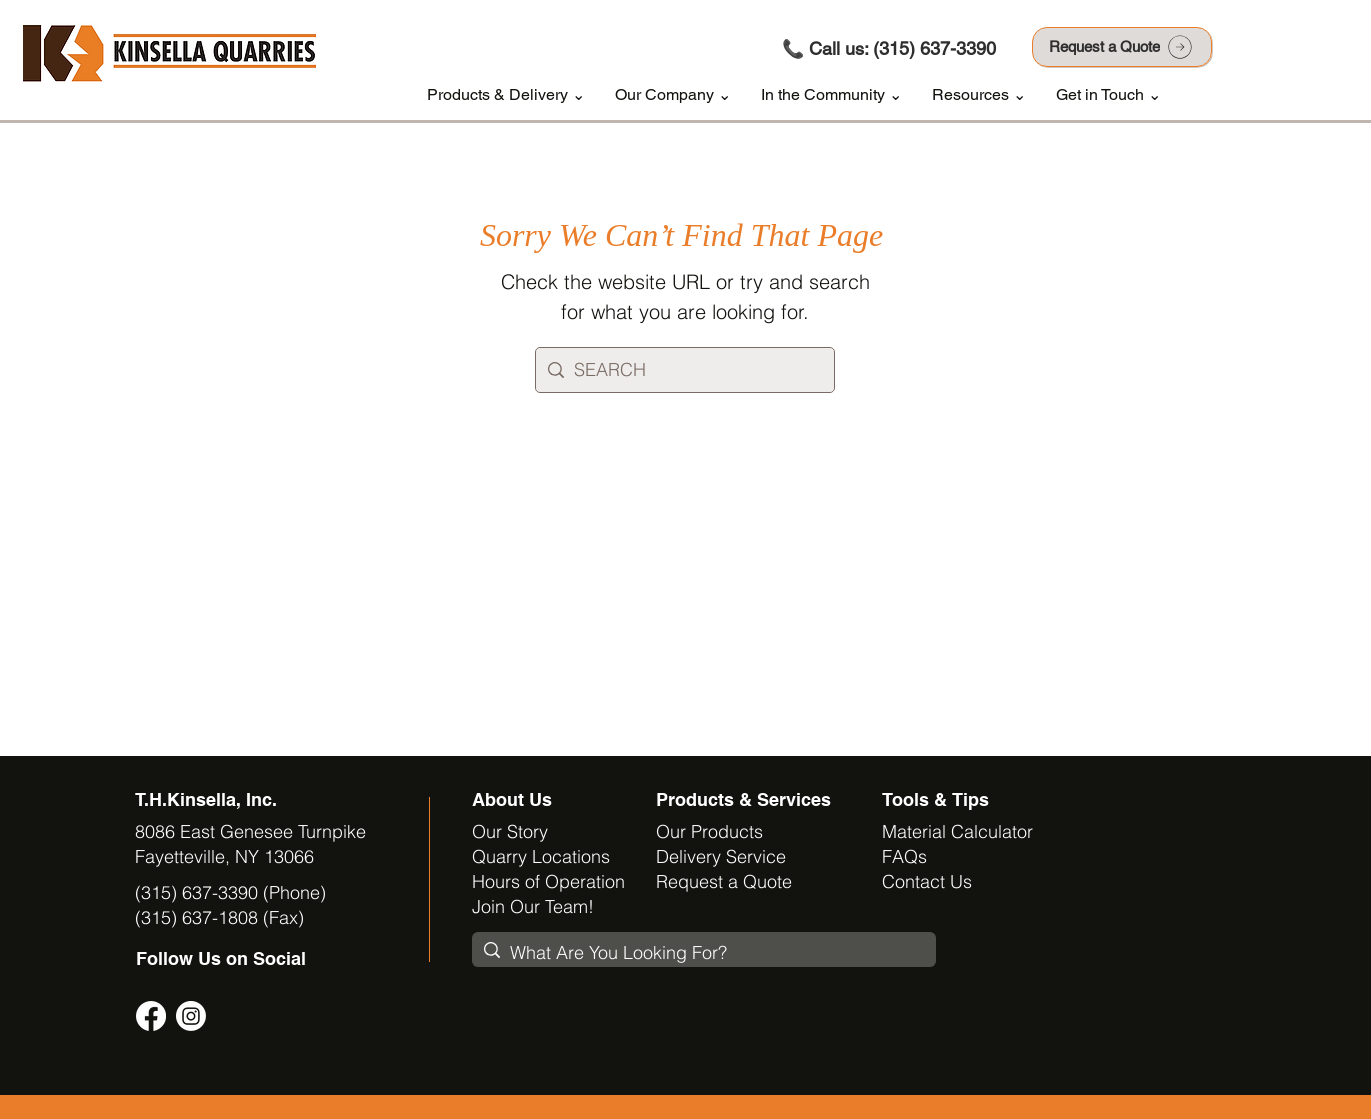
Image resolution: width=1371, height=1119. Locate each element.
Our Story (510, 831)
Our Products (709, 831)
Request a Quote (724, 881)
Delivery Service (721, 856)
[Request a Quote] (1122, 47)
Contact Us (927, 881)
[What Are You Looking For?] (702, 952)
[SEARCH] (683, 370)
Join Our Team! (533, 906)
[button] (506, 95)
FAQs (904, 856)
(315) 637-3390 (934, 48)
